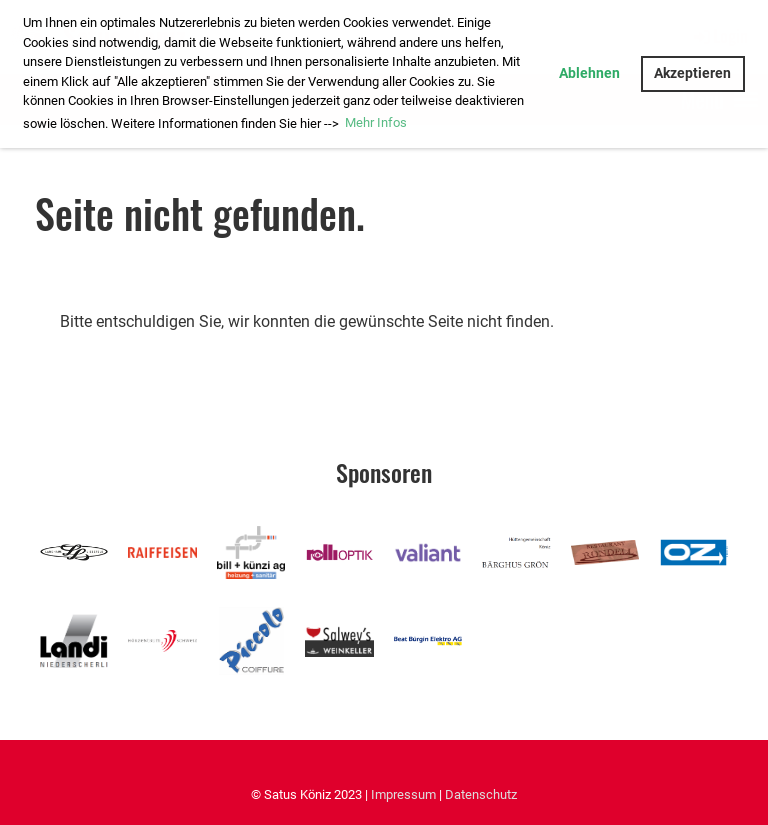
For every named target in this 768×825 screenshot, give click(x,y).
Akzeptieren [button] (692, 73)
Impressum (403, 794)
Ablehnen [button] (589, 73)
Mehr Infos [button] (376, 122)
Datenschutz (481, 794)
